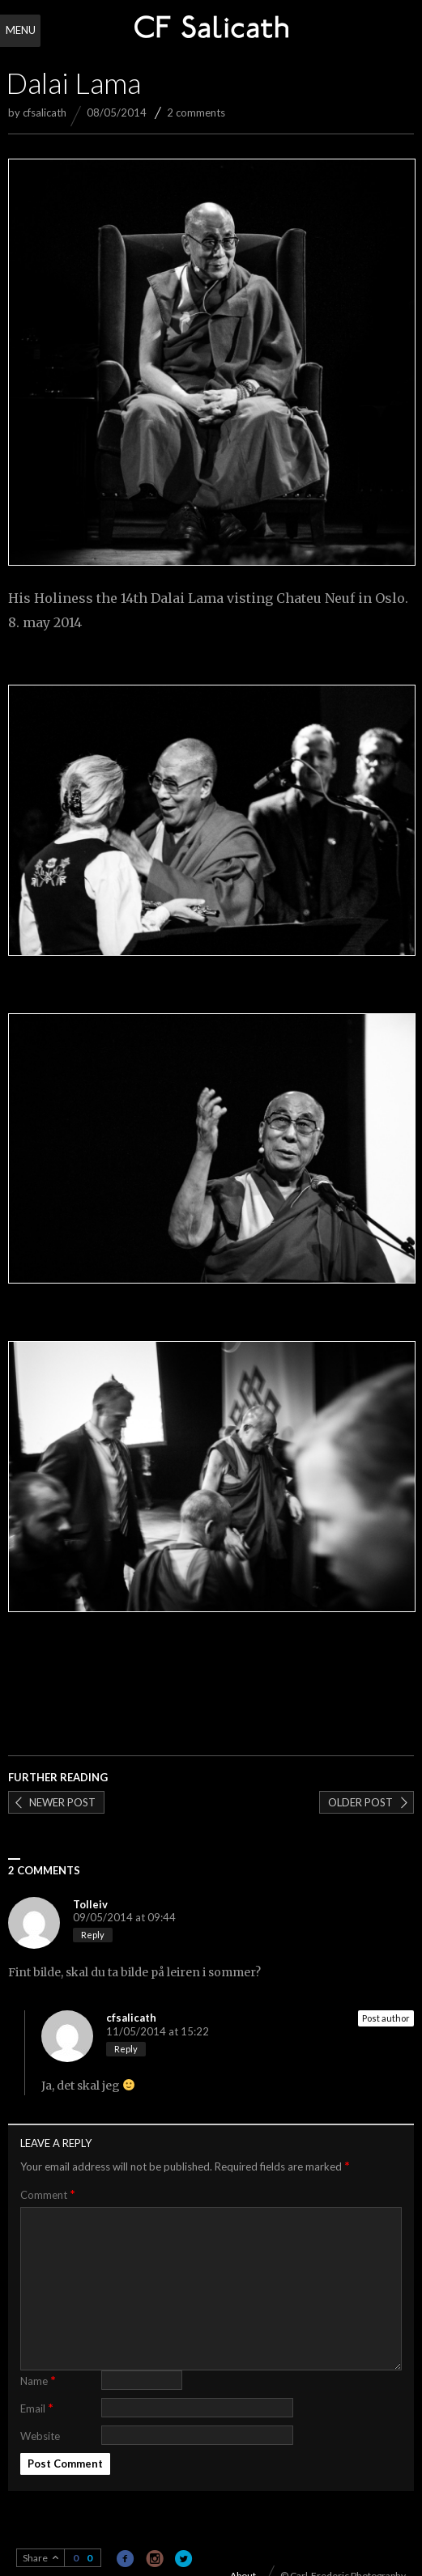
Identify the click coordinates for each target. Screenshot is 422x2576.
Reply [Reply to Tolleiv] (92, 1934)
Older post (360, 1802)
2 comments (196, 112)
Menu (21, 29)
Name (38, 2379)
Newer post (62, 1802)
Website (40, 2436)
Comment (47, 2194)
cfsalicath (44, 112)
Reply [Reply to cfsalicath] (126, 2048)
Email (36, 2407)
